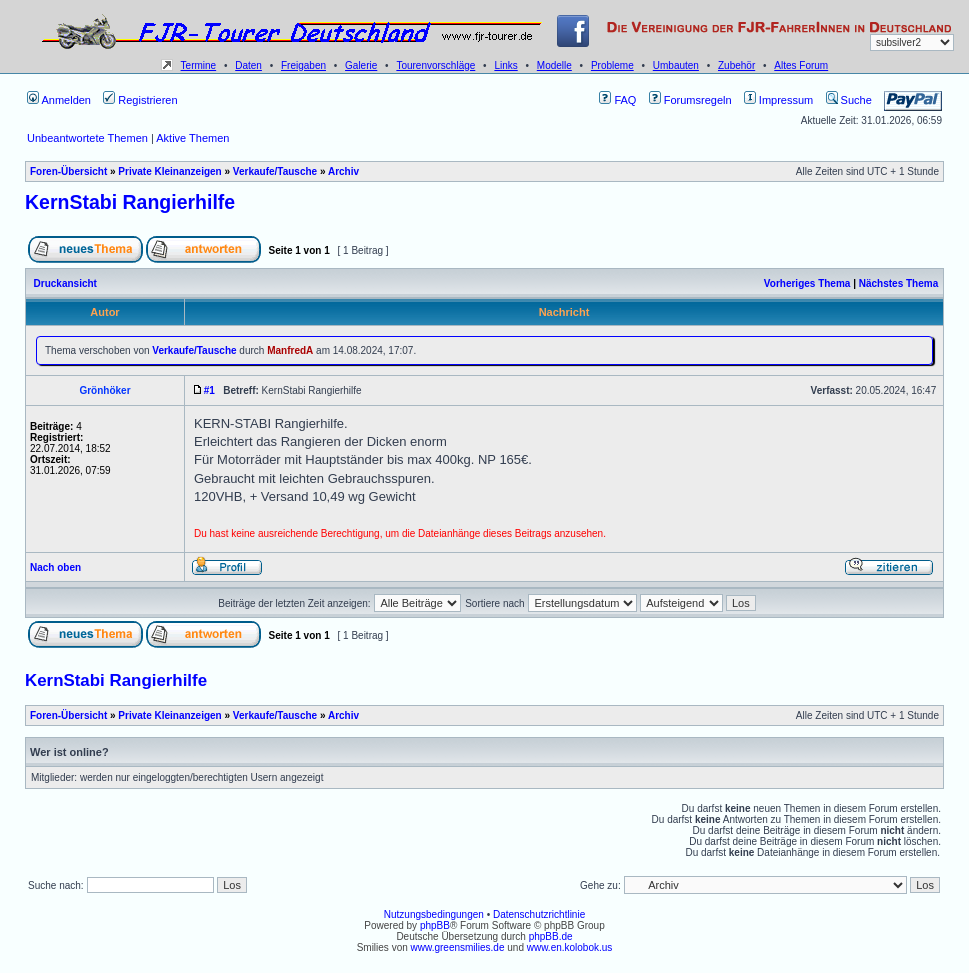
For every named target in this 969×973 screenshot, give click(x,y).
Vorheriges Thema (807, 283)
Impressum (778, 100)
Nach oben (55, 567)
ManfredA (290, 350)
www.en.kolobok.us (570, 947)
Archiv (343, 171)
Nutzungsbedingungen (434, 914)
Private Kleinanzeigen (169, 171)
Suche (849, 100)
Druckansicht (65, 283)
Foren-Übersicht (68, 171)
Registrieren (140, 100)
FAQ (617, 100)
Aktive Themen (192, 138)
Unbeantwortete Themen (87, 138)
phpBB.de (551, 936)
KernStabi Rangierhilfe (130, 202)
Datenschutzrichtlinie (539, 914)
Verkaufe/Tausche (275, 171)
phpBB (435, 925)
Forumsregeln (690, 100)
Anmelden (59, 100)
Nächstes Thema (898, 283)
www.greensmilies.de (458, 947)
